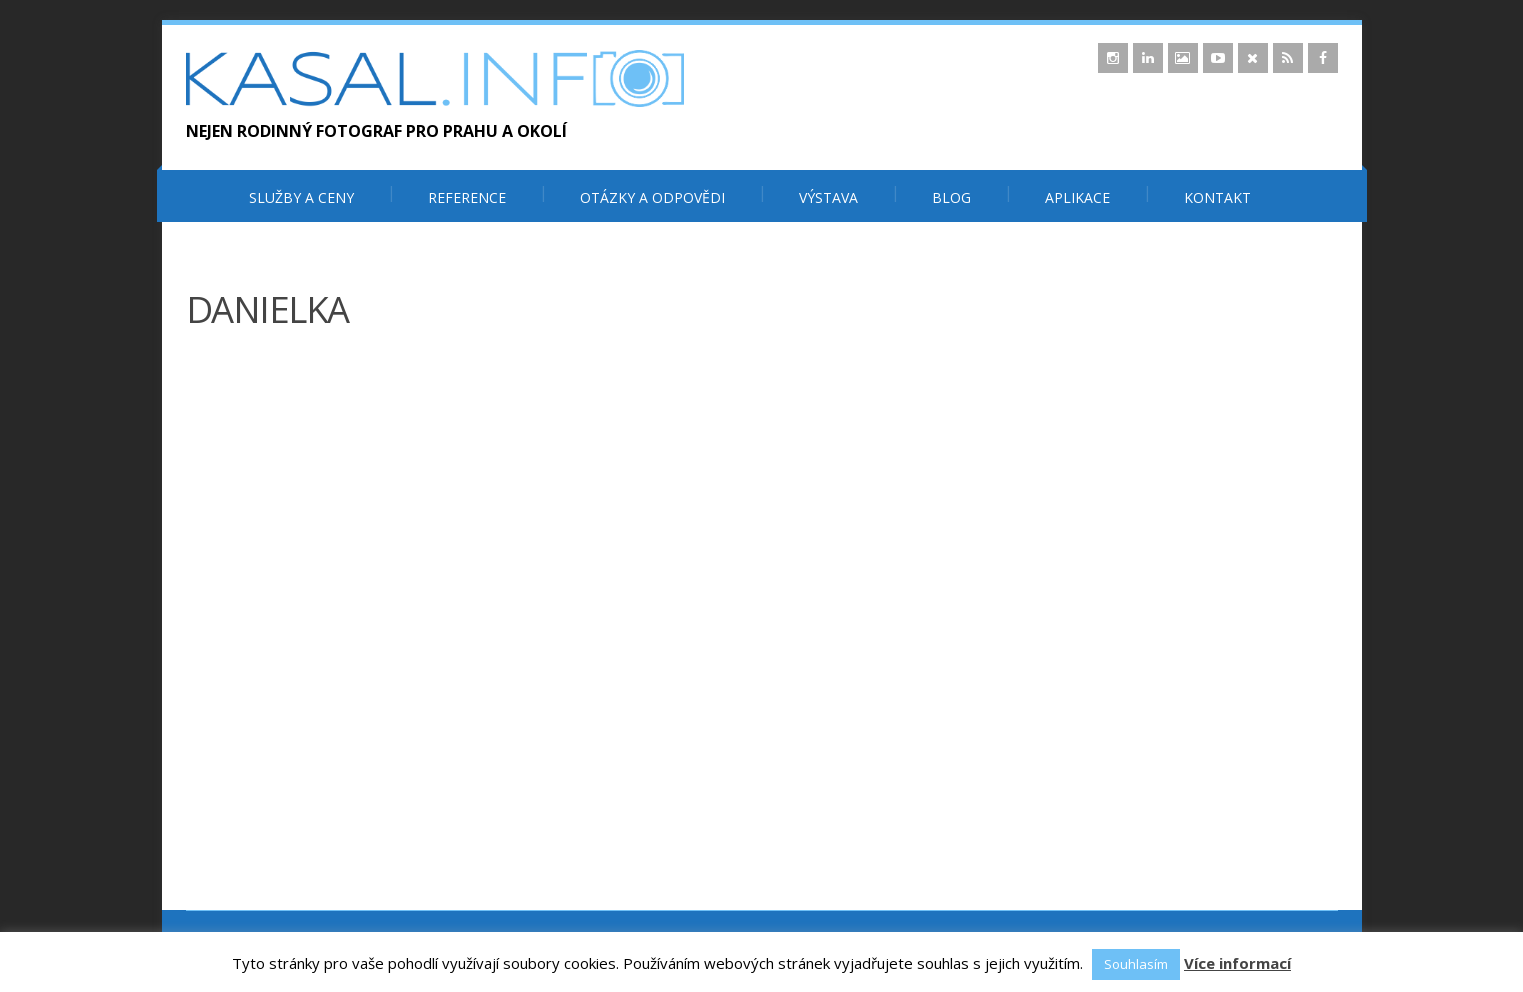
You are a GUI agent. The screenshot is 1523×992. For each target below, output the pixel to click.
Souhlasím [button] (1136, 964)
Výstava (828, 197)
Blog (951, 197)
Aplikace (1077, 197)
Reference (467, 197)
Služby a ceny (301, 197)
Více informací (1237, 963)
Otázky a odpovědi (652, 197)
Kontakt (1217, 197)
